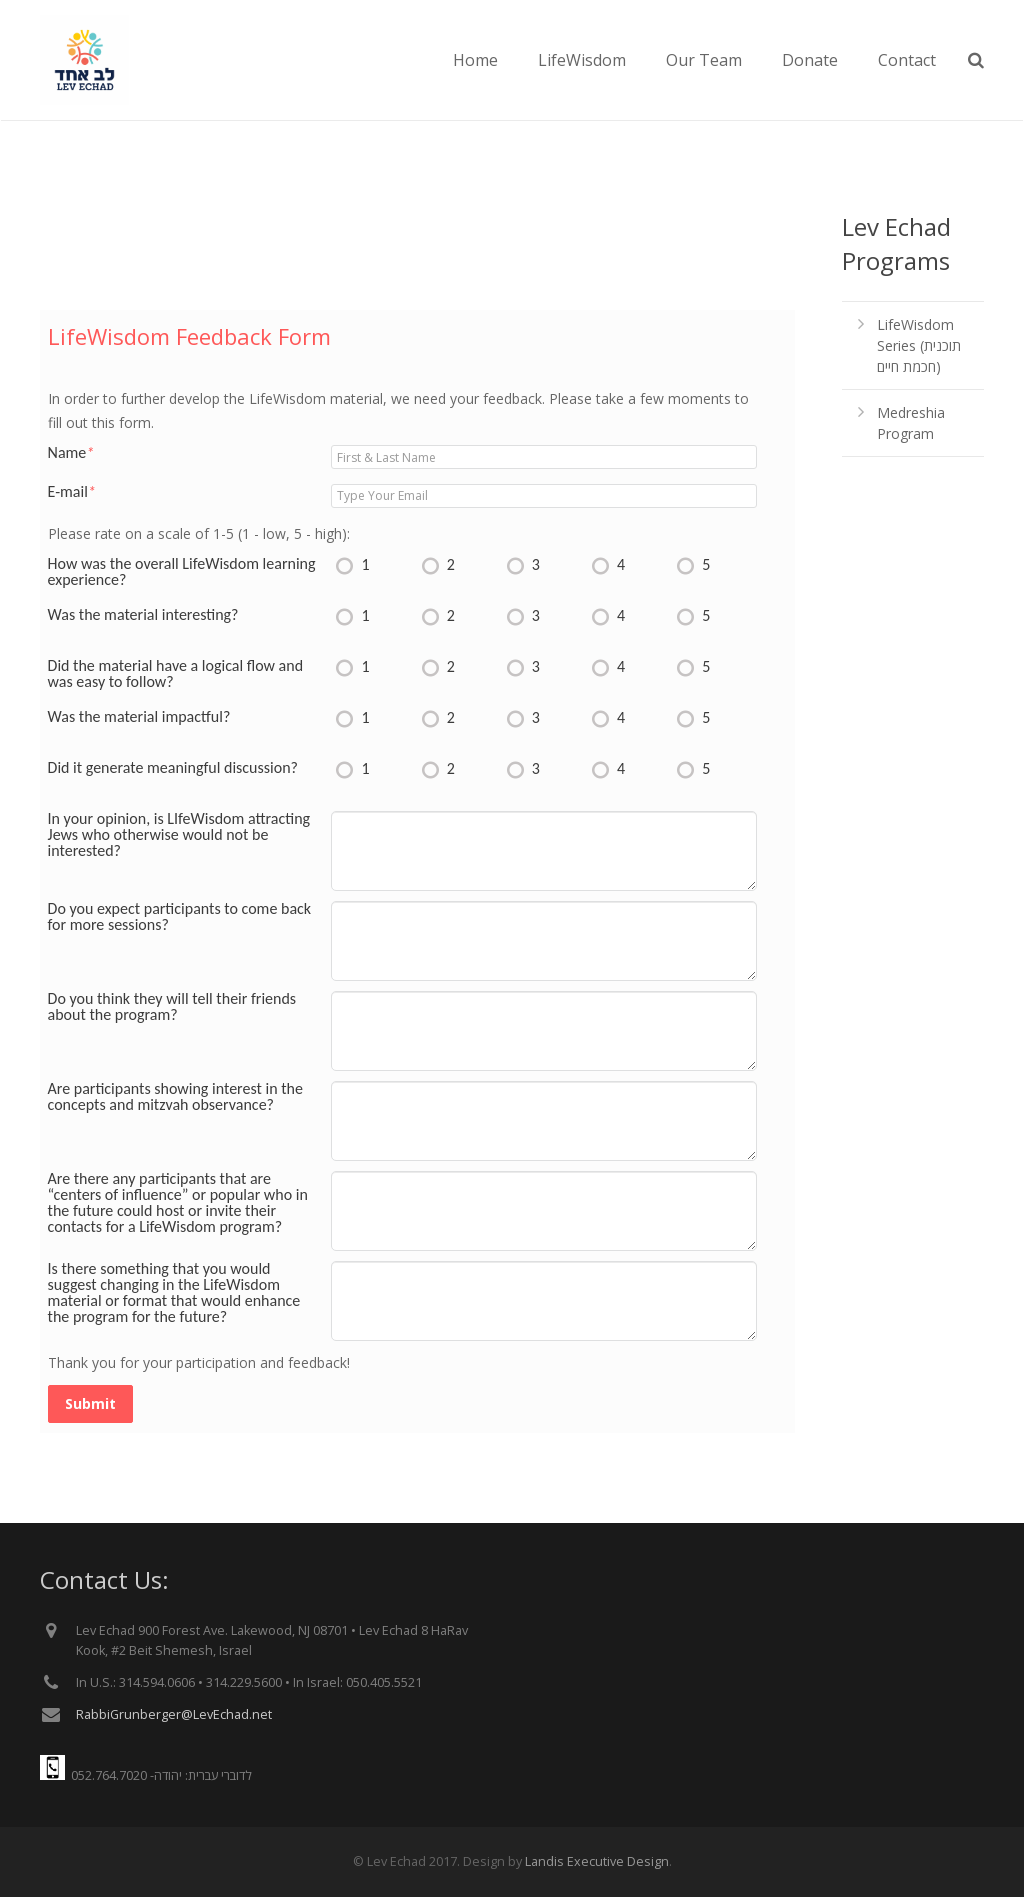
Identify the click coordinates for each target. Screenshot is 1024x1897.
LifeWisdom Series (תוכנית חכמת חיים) (919, 345)
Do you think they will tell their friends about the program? (172, 1007)
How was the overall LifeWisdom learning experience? (182, 572)
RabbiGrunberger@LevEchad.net (174, 1714)
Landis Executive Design (597, 1861)
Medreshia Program (911, 423)
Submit (90, 1403)
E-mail (72, 492)
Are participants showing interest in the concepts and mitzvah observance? (175, 1097)
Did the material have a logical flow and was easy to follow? (176, 674)
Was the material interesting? (143, 615)
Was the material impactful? (139, 717)
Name (71, 453)
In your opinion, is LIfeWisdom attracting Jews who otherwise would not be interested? (179, 835)
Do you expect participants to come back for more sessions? (180, 917)
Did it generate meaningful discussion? (173, 768)
